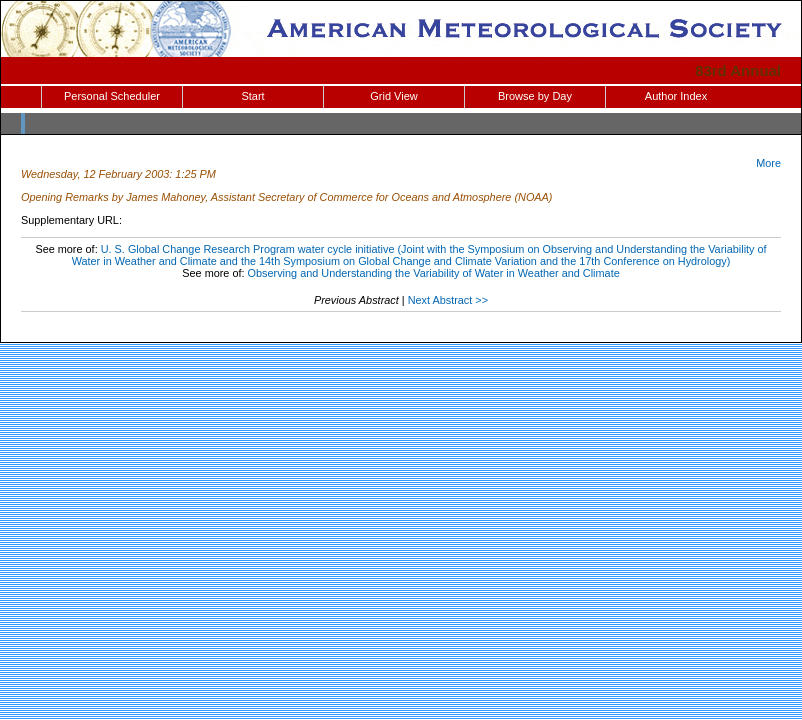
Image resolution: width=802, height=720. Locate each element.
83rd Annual (738, 70)
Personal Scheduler (112, 96)
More (768, 163)
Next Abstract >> (448, 300)
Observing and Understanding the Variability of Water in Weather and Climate (434, 273)
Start (252, 96)
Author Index (676, 96)
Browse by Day (535, 96)
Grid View (393, 96)
